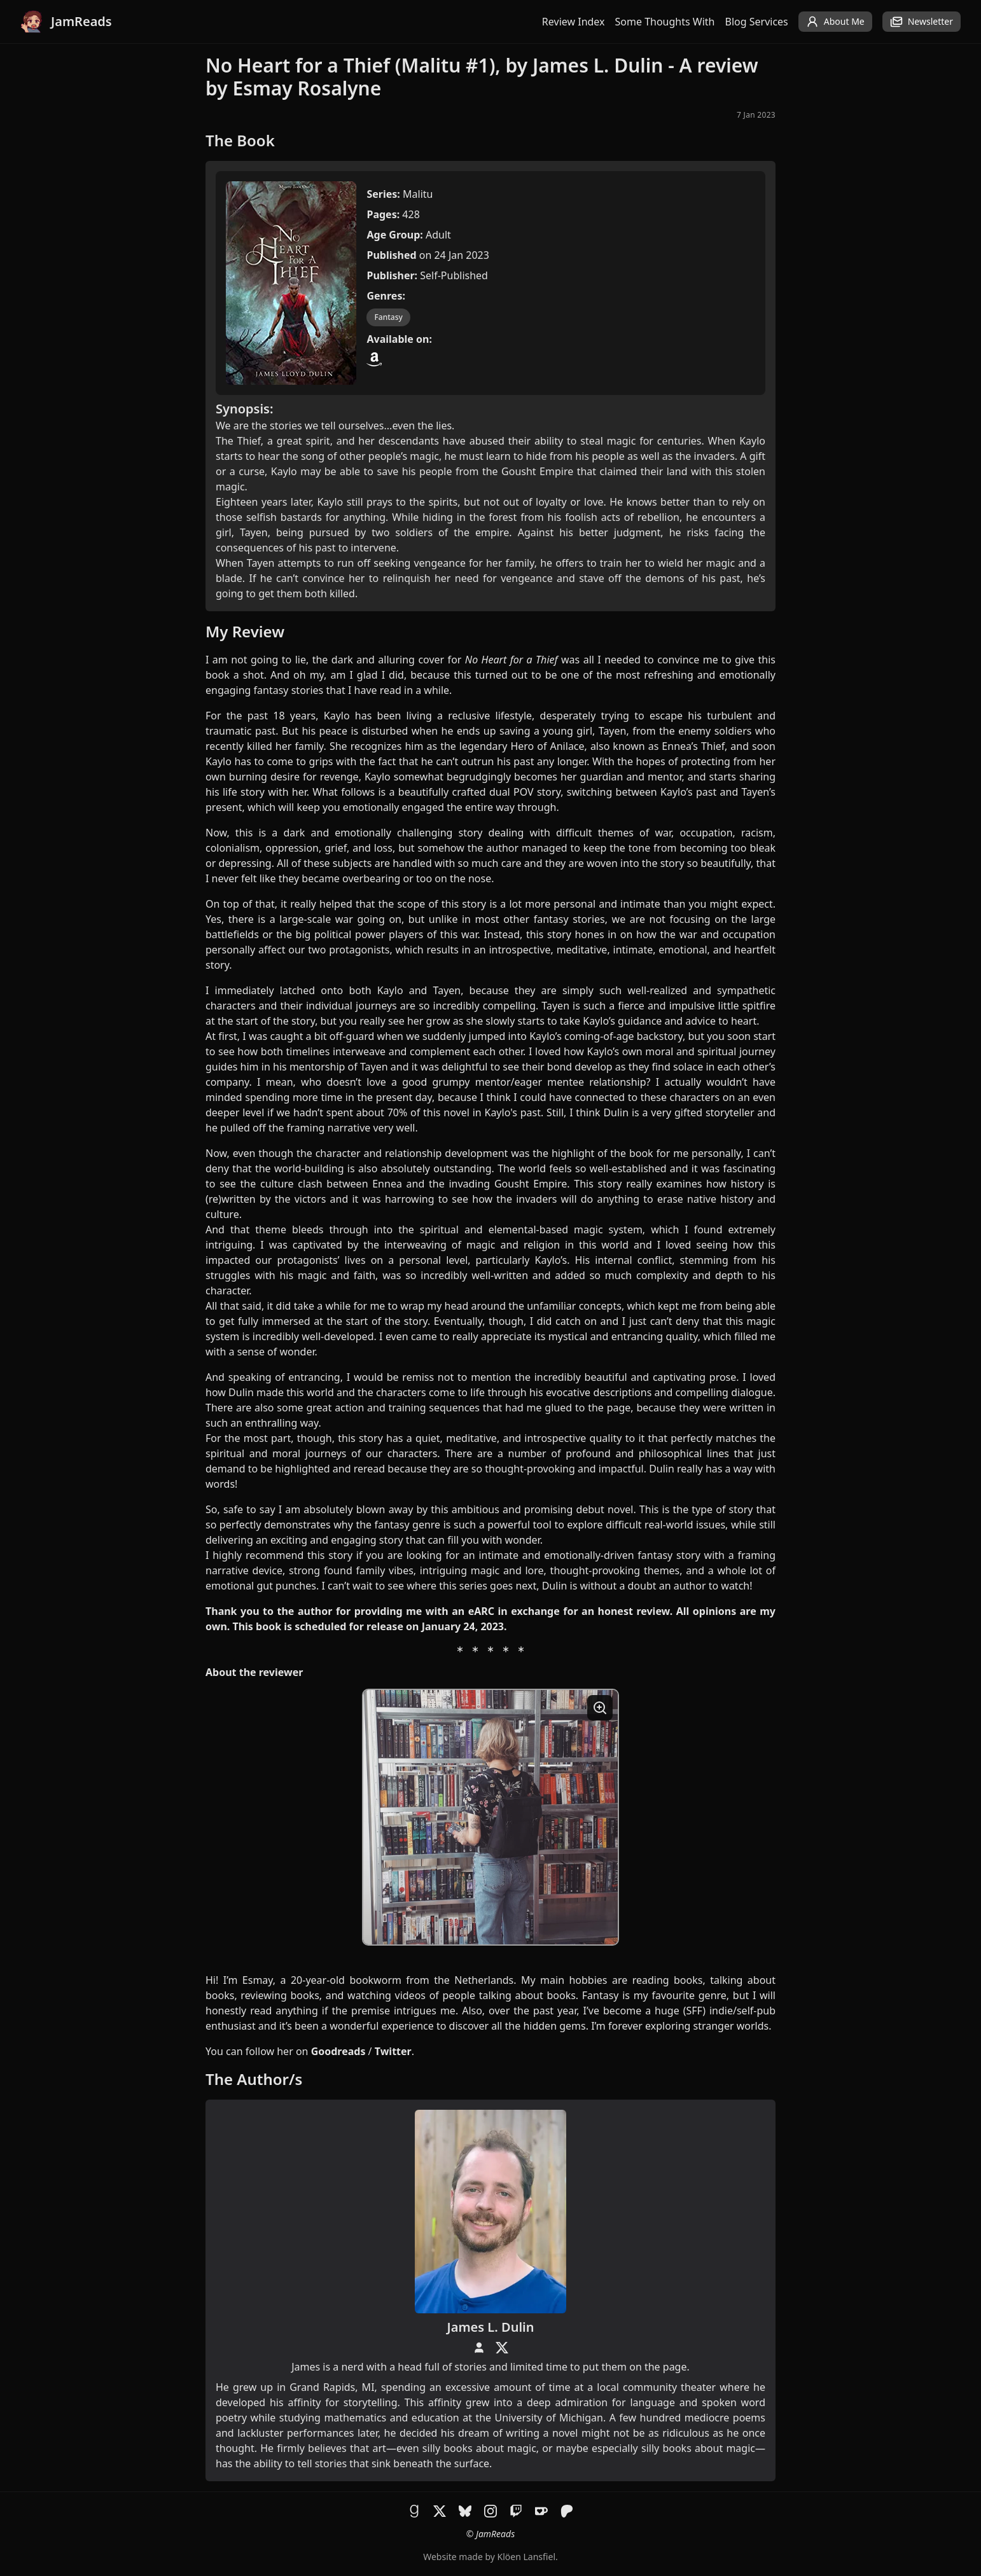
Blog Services (756, 22)
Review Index (573, 22)
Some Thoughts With (665, 22)
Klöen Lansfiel (526, 2557)
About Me (835, 21)
